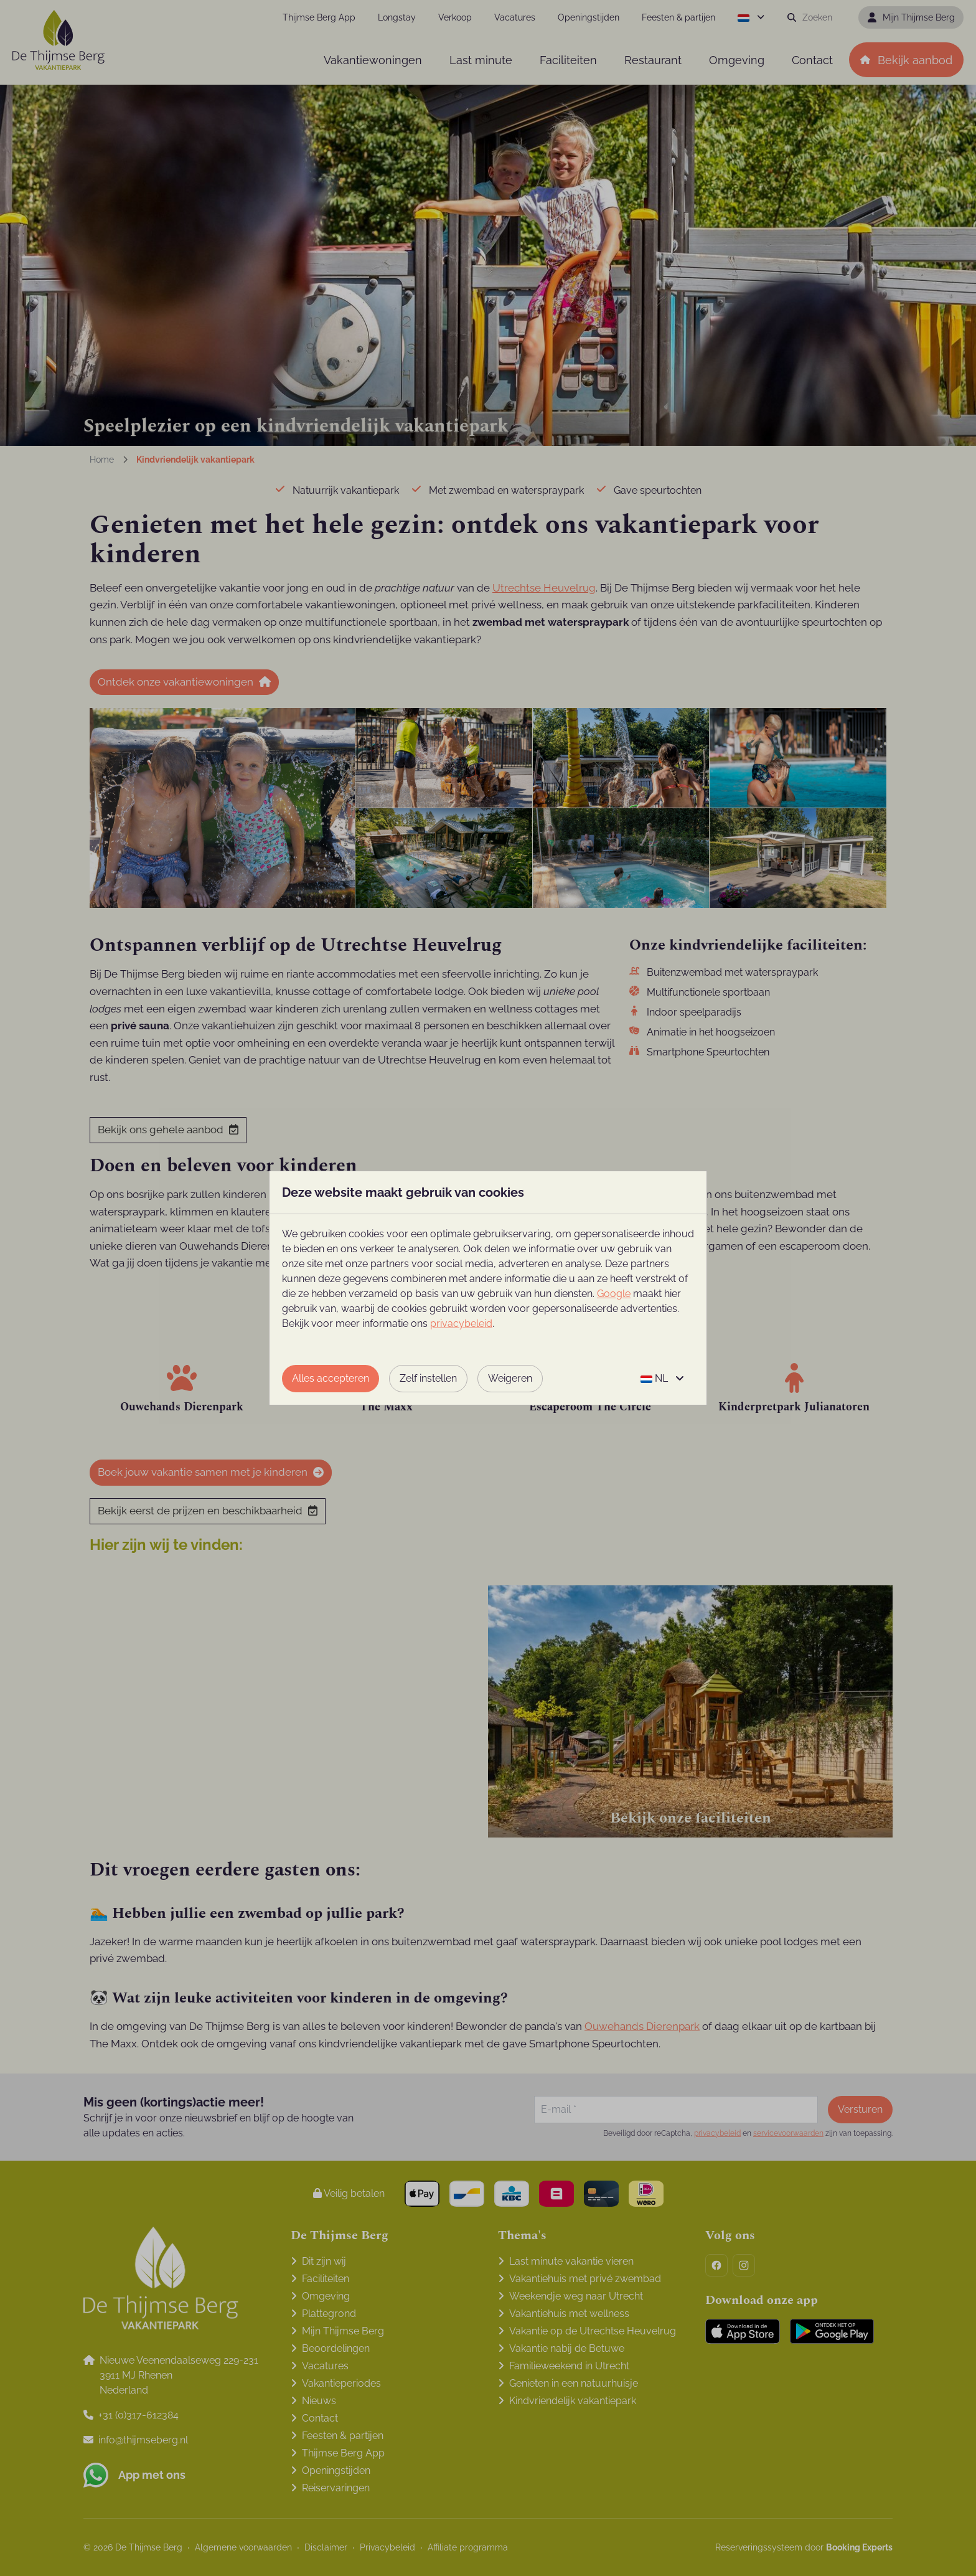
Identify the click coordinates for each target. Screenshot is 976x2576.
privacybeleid (461, 1323)
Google (614, 1294)
